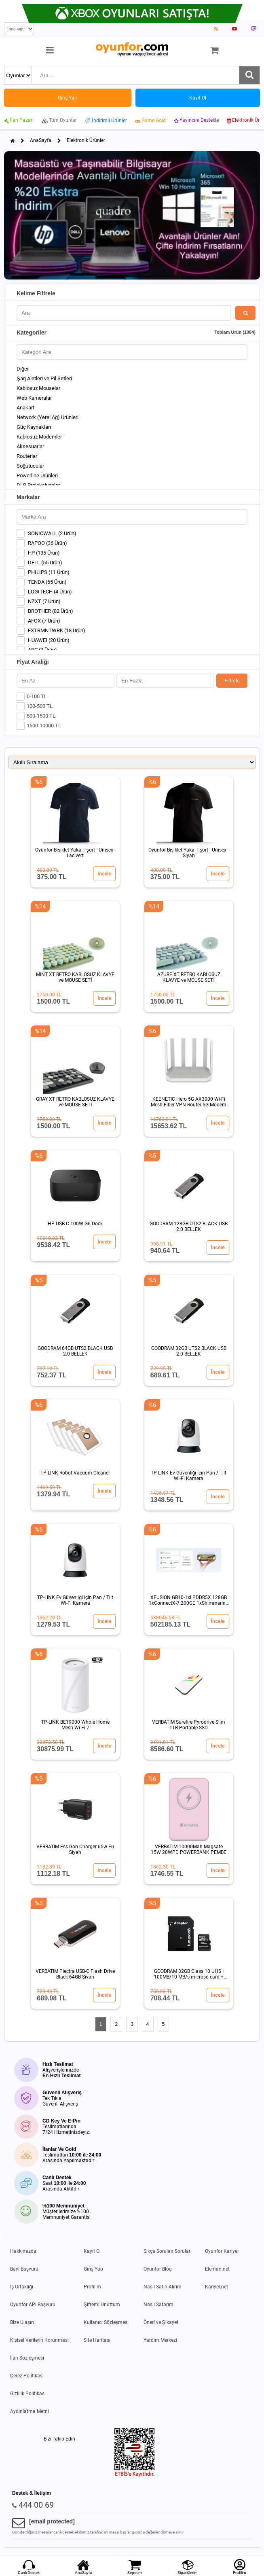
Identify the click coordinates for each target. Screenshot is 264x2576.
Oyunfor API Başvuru (32, 2304)
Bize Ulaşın (22, 2322)
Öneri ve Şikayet (161, 2322)
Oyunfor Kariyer (222, 2251)
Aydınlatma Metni (29, 2411)
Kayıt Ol (92, 2251)
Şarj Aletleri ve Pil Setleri (44, 378)
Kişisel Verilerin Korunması (39, 2340)
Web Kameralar (34, 398)
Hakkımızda (23, 2251)
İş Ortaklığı (21, 2287)
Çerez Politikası (27, 2376)
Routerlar (27, 456)
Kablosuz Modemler (39, 437)
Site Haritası (97, 2340)
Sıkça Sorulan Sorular (167, 2251)
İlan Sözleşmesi (27, 2358)
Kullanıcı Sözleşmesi (106, 2322)
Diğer (23, 369)
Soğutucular (30, 466)
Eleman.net (217, 2269)
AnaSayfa (40, 140)
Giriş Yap (93, 2269)
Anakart (25, 408)
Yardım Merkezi (160, 2340)
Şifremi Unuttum (102, 2304)
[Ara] (249, 75)
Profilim (92, 2287)
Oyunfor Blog (158, 2269)
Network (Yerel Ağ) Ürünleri (47, 417)
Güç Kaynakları (34, 427)
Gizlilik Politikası (28, 2393)
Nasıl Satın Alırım (163, 2287)
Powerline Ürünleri (37, 475)
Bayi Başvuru (24, 2269)
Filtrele (232, 681)
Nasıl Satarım (158, 2304)
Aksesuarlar (30, 446)
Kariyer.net (216, 2287)
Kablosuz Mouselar (38, 388)
